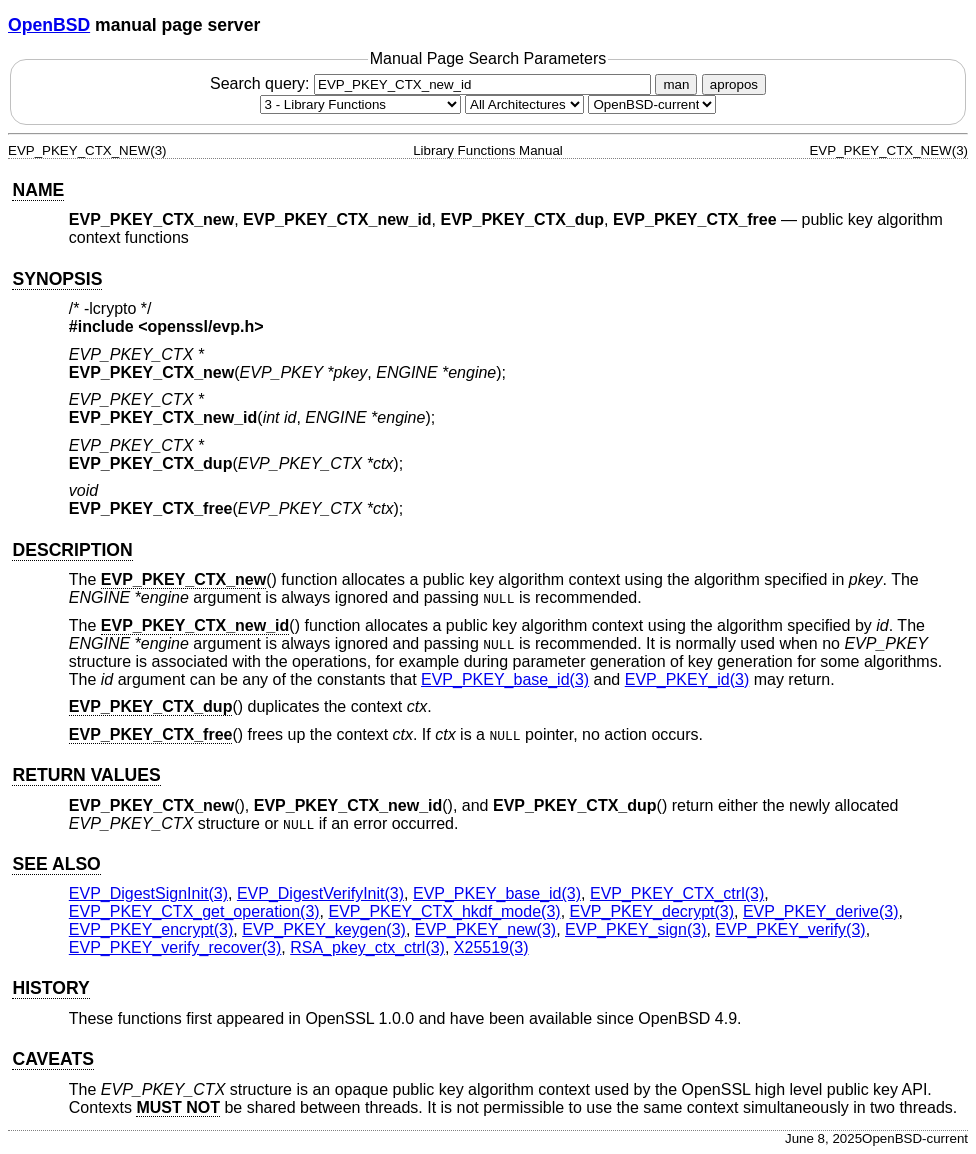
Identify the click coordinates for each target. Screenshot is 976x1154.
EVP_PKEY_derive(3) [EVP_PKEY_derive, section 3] (821, 911)
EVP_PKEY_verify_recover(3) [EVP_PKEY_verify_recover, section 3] (175, 947)
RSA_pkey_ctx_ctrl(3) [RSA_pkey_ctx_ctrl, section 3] (367, 947)
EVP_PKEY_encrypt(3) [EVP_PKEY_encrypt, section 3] (151, 929)
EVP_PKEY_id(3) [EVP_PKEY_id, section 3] (687, 679)
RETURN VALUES (86, 775)
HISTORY (50, 988)
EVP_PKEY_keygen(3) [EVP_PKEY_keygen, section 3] (324, 929)
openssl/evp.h (201, 326)
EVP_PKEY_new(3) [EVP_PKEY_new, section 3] (485, 929)
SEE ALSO (56, 864)
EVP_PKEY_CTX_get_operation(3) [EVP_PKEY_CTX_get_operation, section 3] (194, 911)
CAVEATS (52, 1059)
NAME (38, 190)
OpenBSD (49, 25)
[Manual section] (360, 104)
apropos (734, 84)
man (676, 84)
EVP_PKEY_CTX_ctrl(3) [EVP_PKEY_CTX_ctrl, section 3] (677, 893)
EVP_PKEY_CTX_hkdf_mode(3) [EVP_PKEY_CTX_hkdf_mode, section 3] (445, 911)
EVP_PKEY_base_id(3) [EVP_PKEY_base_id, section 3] (505, 679)
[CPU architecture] (524, 104)
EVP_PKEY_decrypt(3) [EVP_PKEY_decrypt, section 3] (652, 911)
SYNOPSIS (57, 279)
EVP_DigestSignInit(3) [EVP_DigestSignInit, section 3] (148, 893)
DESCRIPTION (72, 550)
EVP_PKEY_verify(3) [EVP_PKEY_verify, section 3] (790, 929)
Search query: (433, 83)
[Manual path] (652, 104)
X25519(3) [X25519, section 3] (491, 947)
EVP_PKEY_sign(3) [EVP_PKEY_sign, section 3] (635, 929)
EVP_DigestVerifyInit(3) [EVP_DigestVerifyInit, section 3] (320, 893)
